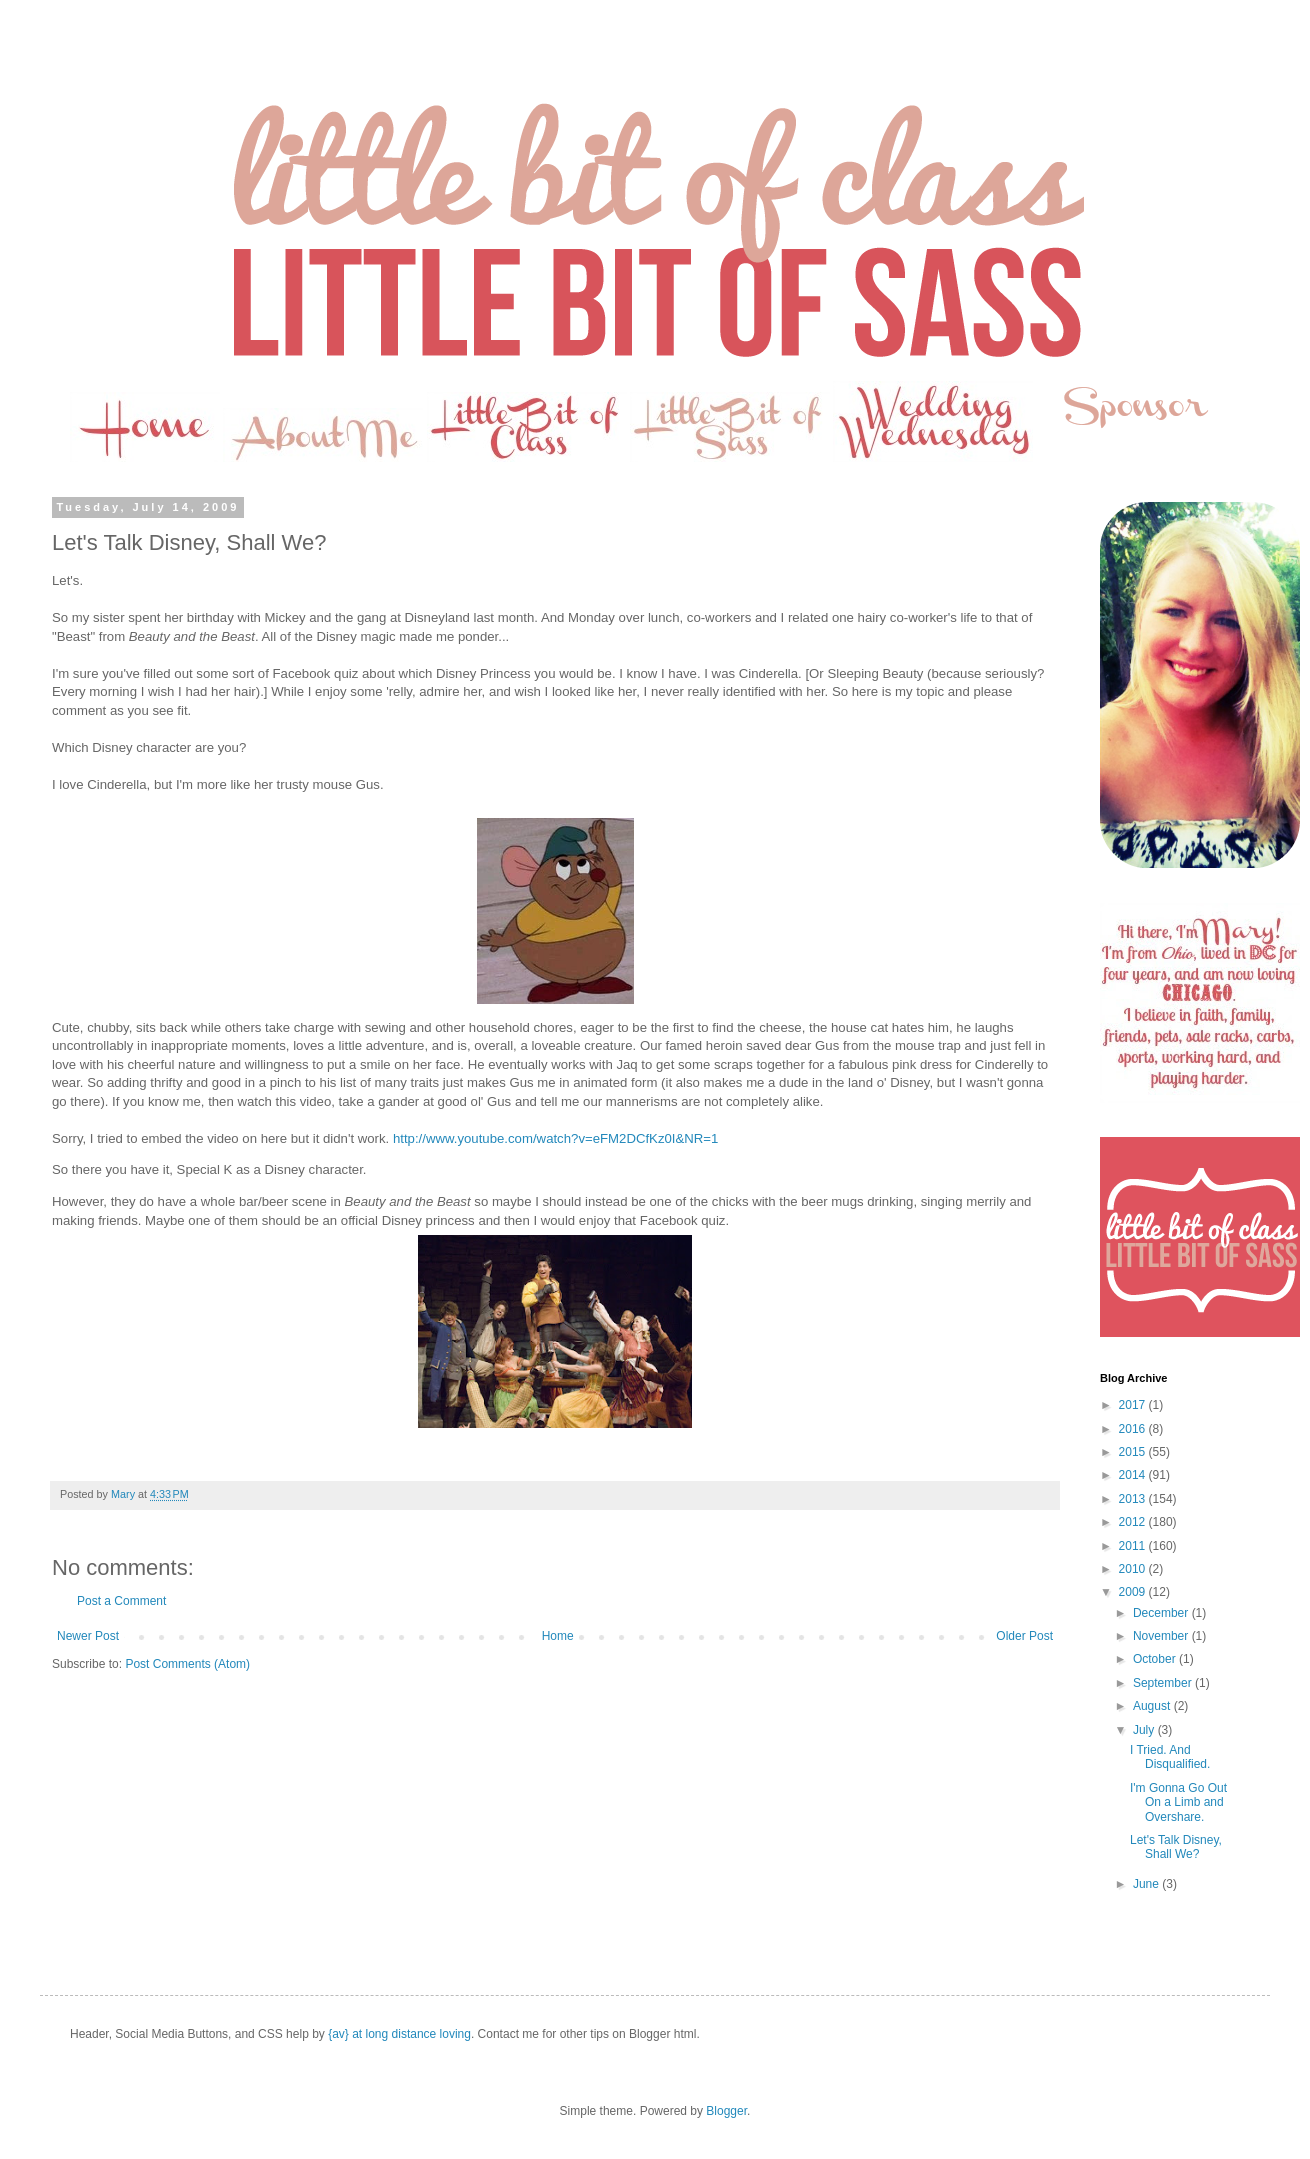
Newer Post (88, 1636)
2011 (1134, 1546)
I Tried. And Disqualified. (1170, 1757)
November (1162, 1636)
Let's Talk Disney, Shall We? (1176, 1847)
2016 (1134, 1429)
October (1156, 1659)
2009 (1134, 1592)
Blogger (726, 2111)
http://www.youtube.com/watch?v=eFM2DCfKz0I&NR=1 (555, 1138)
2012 (1134, 1522)
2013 (1134, 1499)
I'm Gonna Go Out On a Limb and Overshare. (1178, 1802)
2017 (1134, 1405)
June (1147, 1884)
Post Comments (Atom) (187, 1664)
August (1153, 1706)
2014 (1134, 1475)
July (1145, 1730)
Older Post (1024, 1636)
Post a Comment (121, 1601)
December (1162, 1613)
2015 (1134, 1452)
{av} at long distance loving (399, 2034)
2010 (1134, 1569)
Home (558, 1636)
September (1164, 1683)
